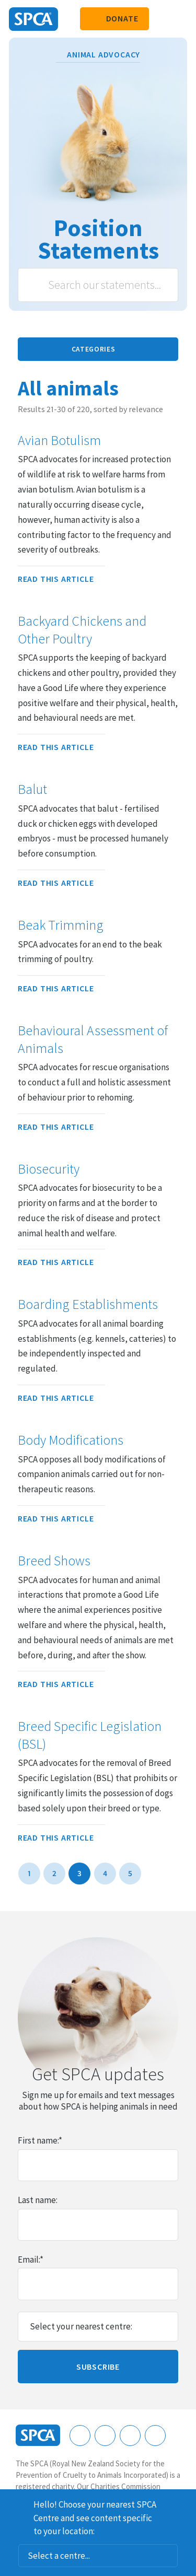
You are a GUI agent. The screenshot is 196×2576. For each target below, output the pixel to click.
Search (37, 284)
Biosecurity (48, 1169)
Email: (30, 2259)
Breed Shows (54, 1560)
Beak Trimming (60, 925)
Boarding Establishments (88, 1304)
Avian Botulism (59, 440)
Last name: (37, 2200)
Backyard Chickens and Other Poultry (82, 630)
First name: (40, 2140)
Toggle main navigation (179, 19)
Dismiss (184, 2503)
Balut (32, 789)
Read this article (61, 578)
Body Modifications (70, 1440)
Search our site (162, 18)
